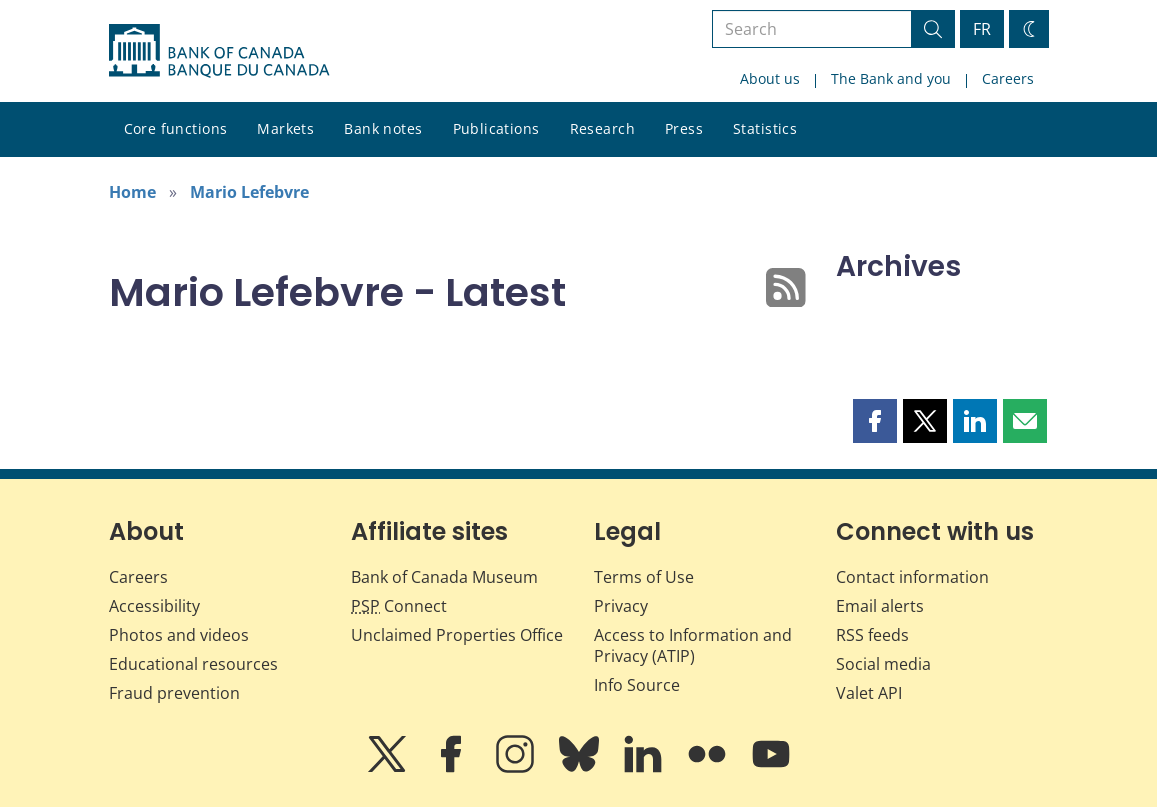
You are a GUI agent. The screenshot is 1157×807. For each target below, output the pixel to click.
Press (684, 128)
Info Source (637, 685)
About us (770, 78)
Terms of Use (644, 577)
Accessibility (154, 606)
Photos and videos (179, 635)
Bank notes (383, 128)
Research (602, 128)
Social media (883, 664)
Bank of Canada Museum (444, 577)
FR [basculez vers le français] (982, 29)
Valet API (869, 693)
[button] (875, 421)
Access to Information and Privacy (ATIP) (693, 645)
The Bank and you (891, 78)
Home (132, 192)
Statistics (765, 128)
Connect (399, 606)
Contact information (912, 577)
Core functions (176, 128)
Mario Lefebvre (249, 192)
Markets (285, 128)
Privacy (621, 606)
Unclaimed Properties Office (457, 635)
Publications (496, 128)
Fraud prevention (174, 693)
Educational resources (193, 664)
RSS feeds (872, 635)
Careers (1008, 78)
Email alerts (880, 606)
